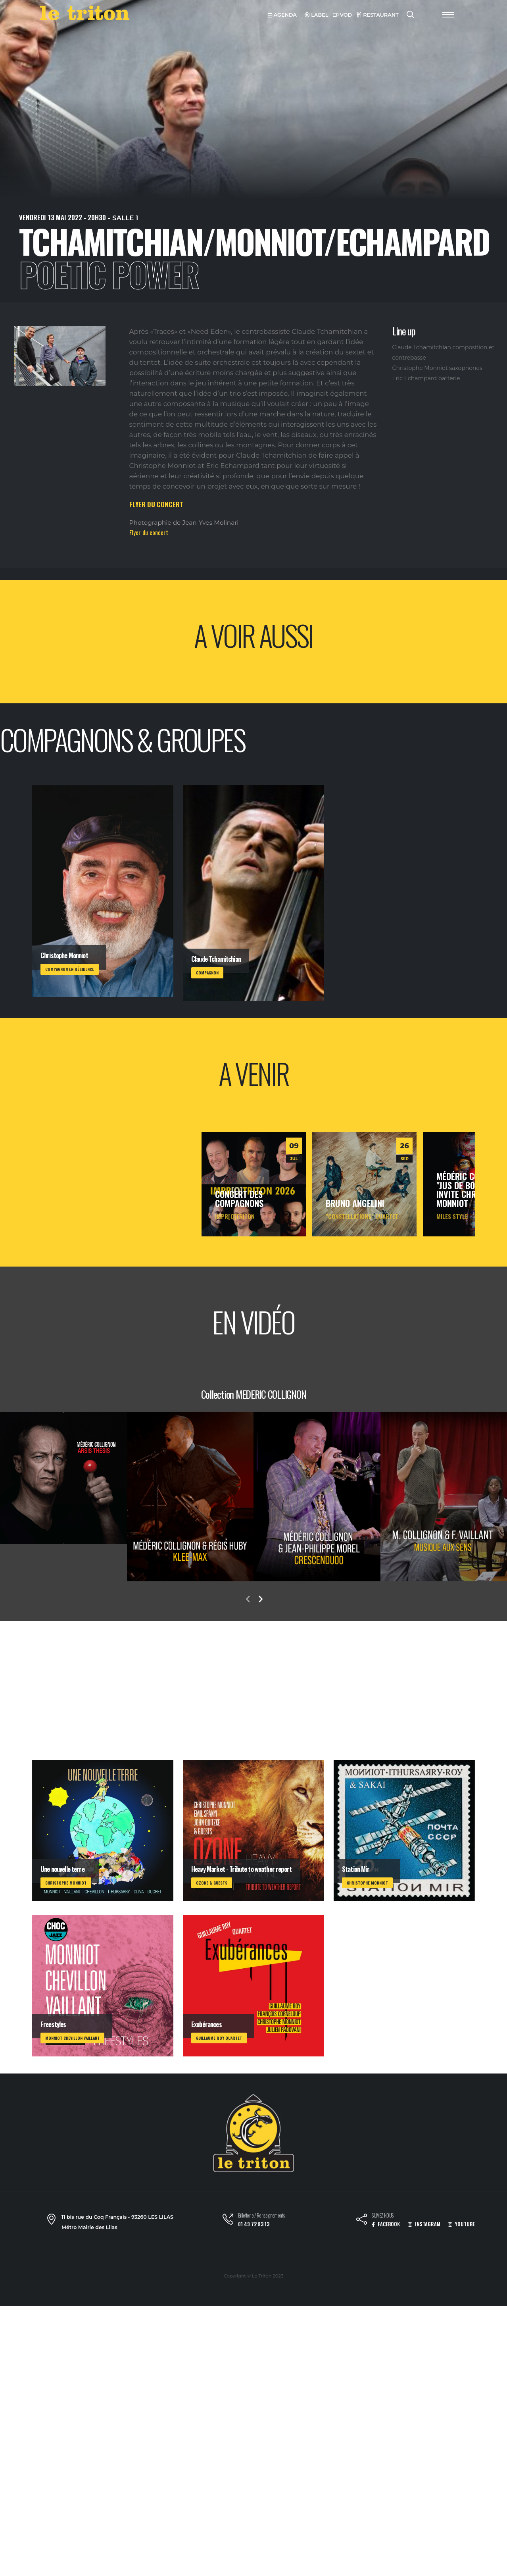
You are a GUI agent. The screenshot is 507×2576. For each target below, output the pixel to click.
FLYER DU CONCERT (156, 504)
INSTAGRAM (424, 2224)
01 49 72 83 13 (253, 2224)
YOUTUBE (461, 2224)
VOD (342, 15)
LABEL (316, 15)
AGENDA (282, 15)
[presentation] (248, 1599)
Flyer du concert (148, 532)
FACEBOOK (386, 2224)
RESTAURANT (378, 15)
